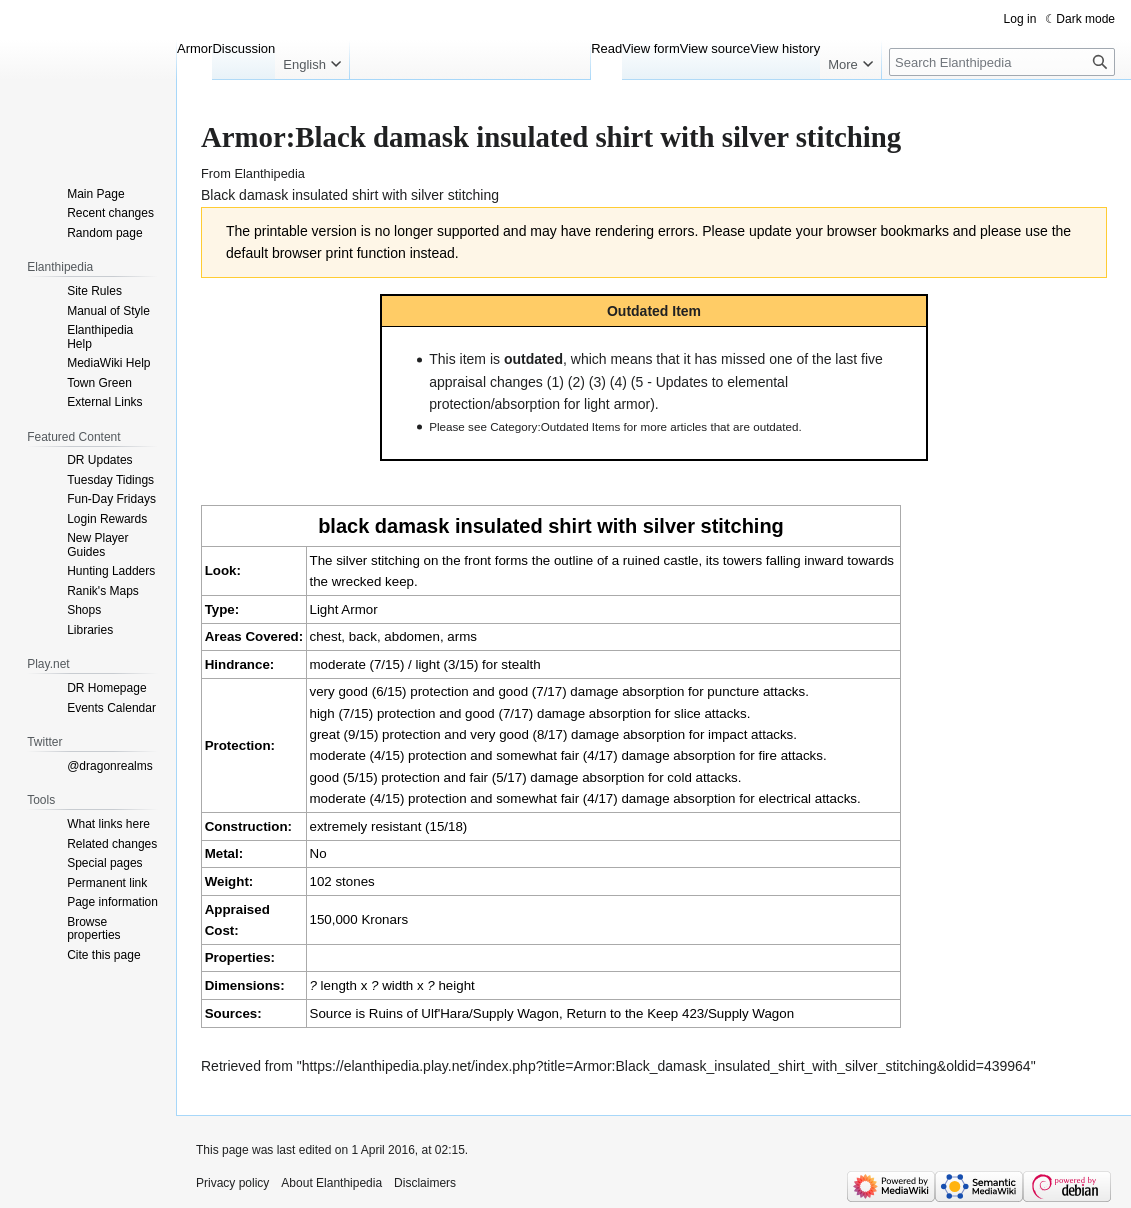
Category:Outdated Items (555, 426)
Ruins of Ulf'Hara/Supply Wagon (464, 1013)
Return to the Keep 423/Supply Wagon (680, 1013)
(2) (576, 382)
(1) (555, 382)
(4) (618, 382)
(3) (597, 382)
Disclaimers (425, 1183)
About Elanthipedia (331, 1183)
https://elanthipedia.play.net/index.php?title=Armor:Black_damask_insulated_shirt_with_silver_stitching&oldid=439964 (666, 1066)
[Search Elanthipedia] (1002, 62)
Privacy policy (232, 1183)
